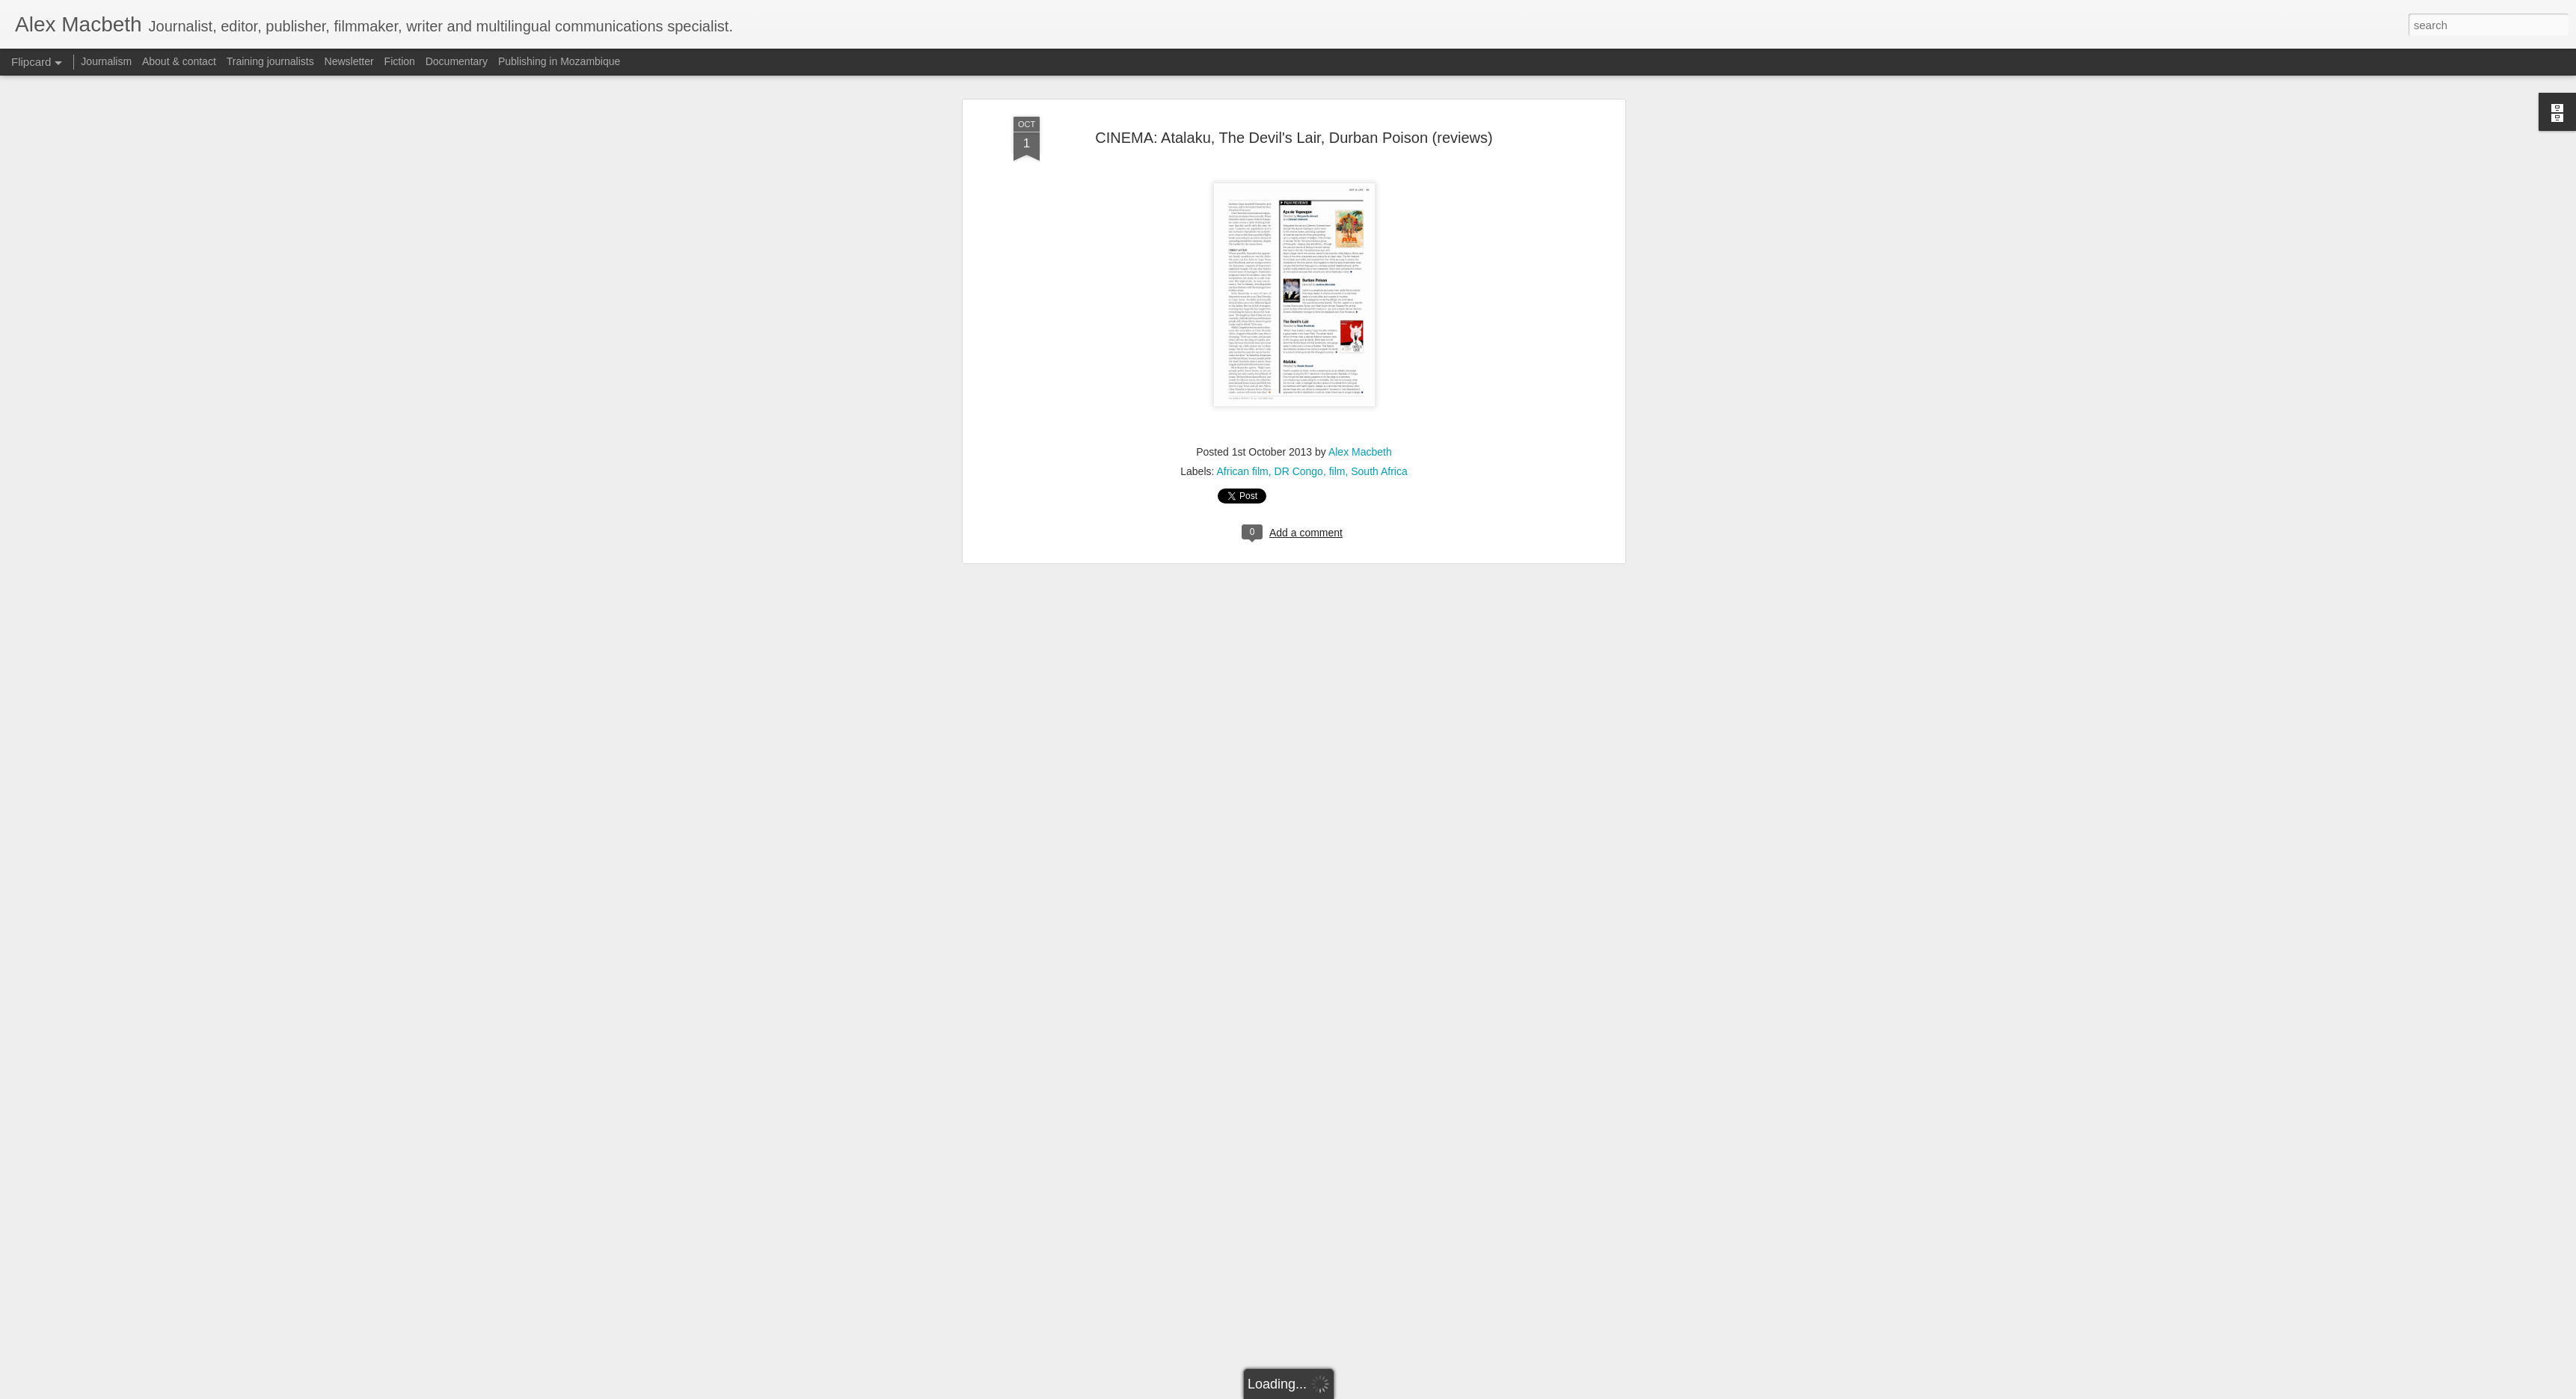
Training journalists (270, 61)
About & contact (179, 61)
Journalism (106, 61)
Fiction (399, 61)
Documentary (457, 61)
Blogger (1335, 1390)
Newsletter (349, 61)
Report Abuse (1379, 1390)
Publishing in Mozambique (559, 61)
